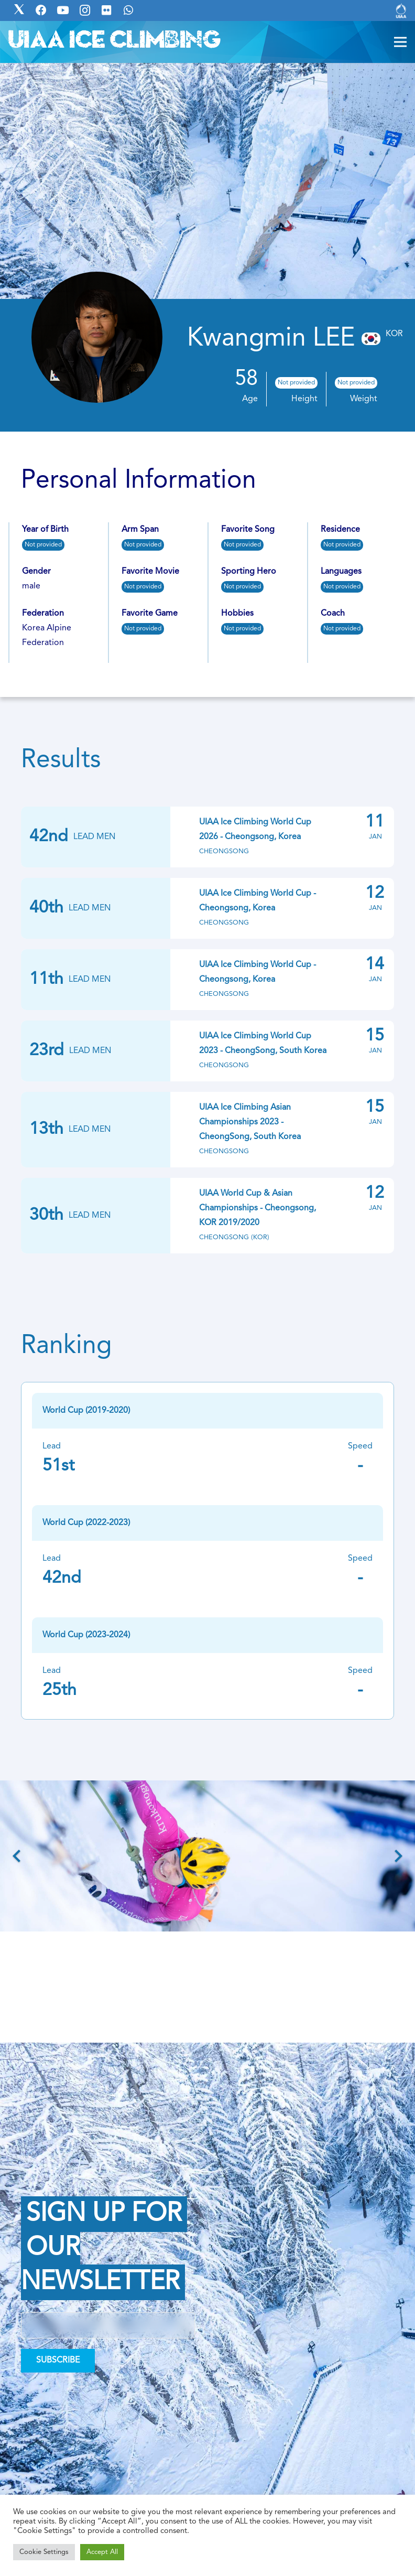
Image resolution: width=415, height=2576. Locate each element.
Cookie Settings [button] (44, 2552)
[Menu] (400, 42)
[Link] (401, 10)
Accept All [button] (102, 2552)
